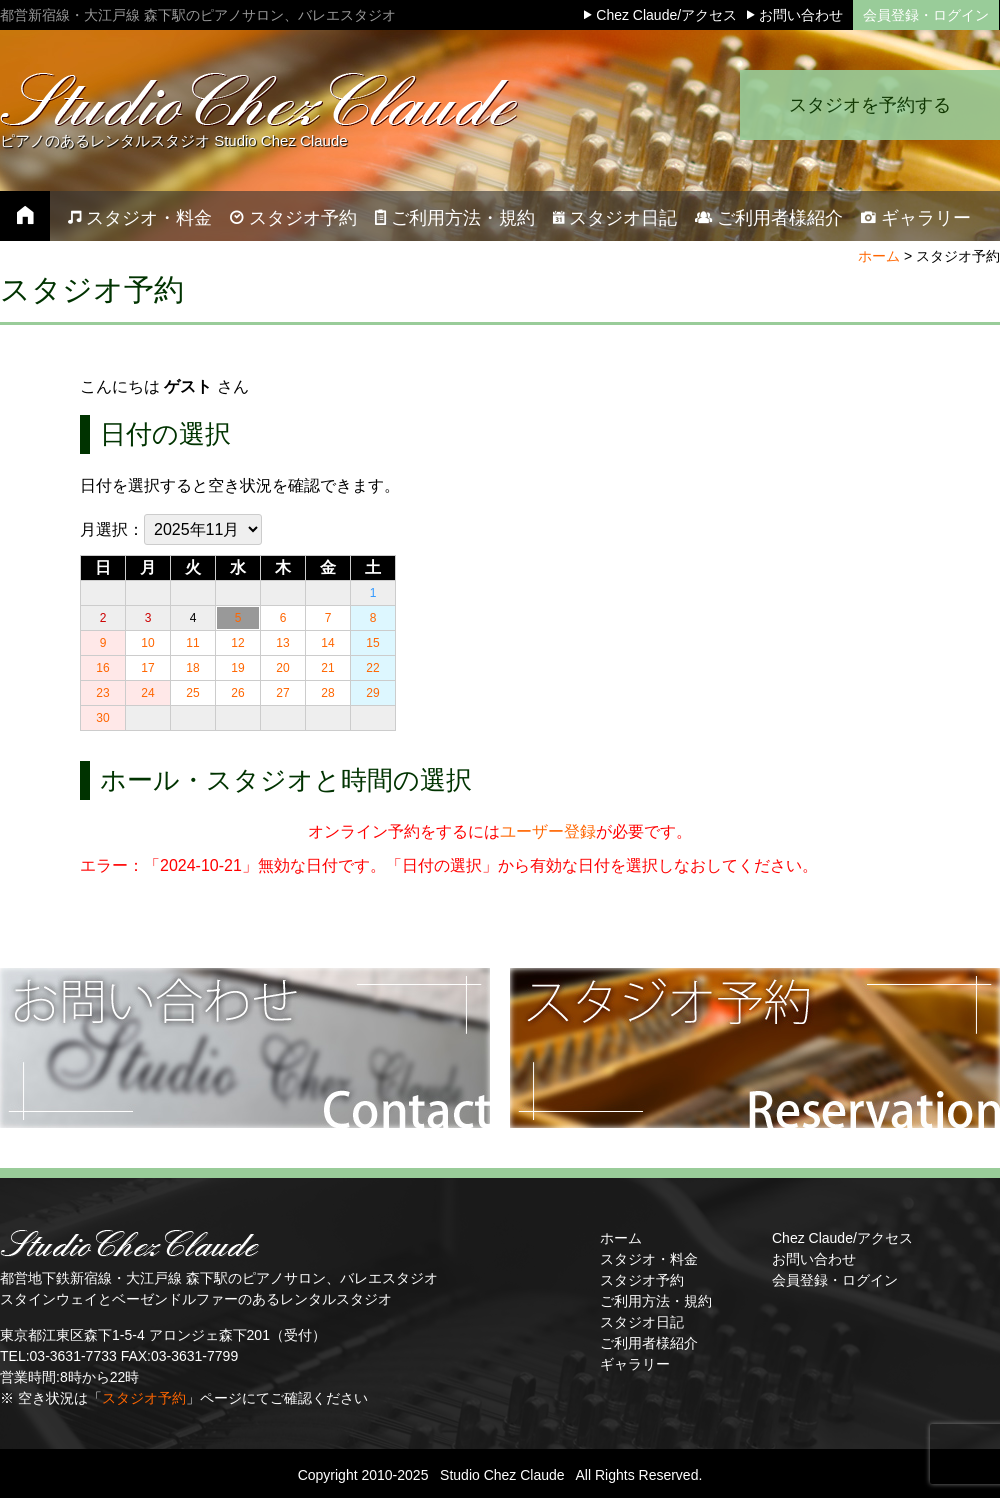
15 (372, 643)
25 (192, 693)
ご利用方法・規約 (656, 1301)
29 (372, 693)
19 (237, 668)
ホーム (879, 256)
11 (192, 643)
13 (282, 643)
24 (147, 693)
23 (102, 693)
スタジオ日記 (642, 1322)
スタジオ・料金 (649, 1259)
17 (147, 668)
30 (102, 718)
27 (282, 693)
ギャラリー (635, 1364)
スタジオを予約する (870, 105)
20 (282, 668)
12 (237, 643)
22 (372, 668)
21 (327, 668)
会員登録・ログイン (926, 15)
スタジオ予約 (144, 1398)
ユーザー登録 (548, 831)
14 (327, 643)
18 (192, 668)
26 (237, 693)
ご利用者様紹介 (649, 1343)
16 (102, 668)
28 (327, 693)
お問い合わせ (814, 1259)
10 (147, 643)
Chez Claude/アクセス (842, 1238)
